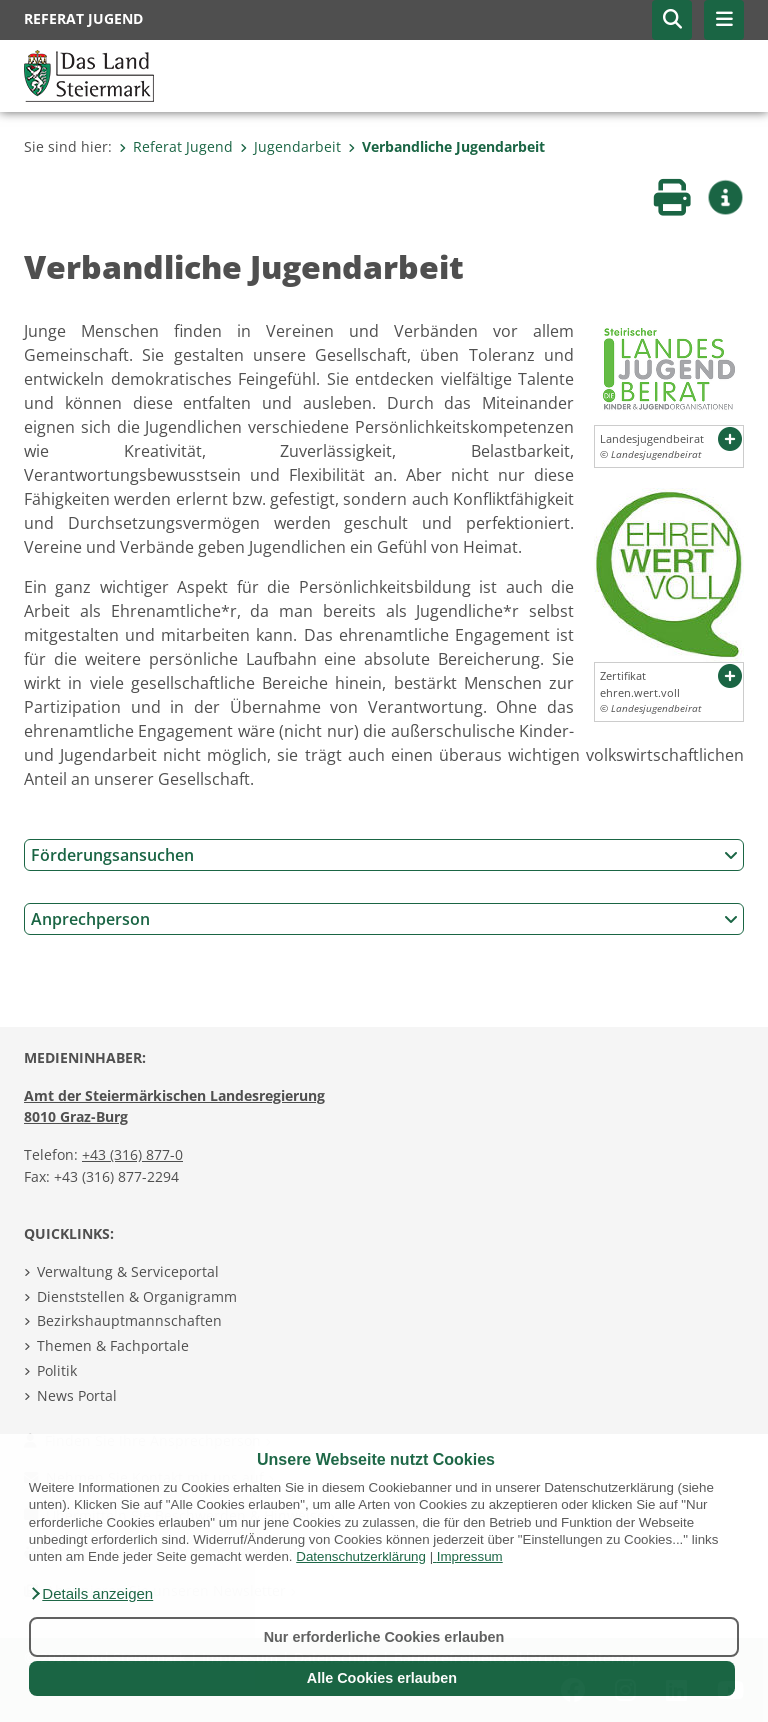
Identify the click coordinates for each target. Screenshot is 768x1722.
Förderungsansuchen (384, 855)
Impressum (470, 1556)
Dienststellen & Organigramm (137, 1296)
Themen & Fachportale (113, 1345)
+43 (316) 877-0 (132, 1154)
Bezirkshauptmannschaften (129, 1320)
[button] (91, 1594)
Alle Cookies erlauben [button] (382, 1678)
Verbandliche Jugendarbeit (446, 146)
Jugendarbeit (290, 146)
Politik (57, 1370)
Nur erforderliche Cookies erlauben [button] (384, 1637)
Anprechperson (384, 919)
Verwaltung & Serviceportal (128, 1271)
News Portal (77, 1395)
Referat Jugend (176, 146)
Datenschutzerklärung (361, 1556)
